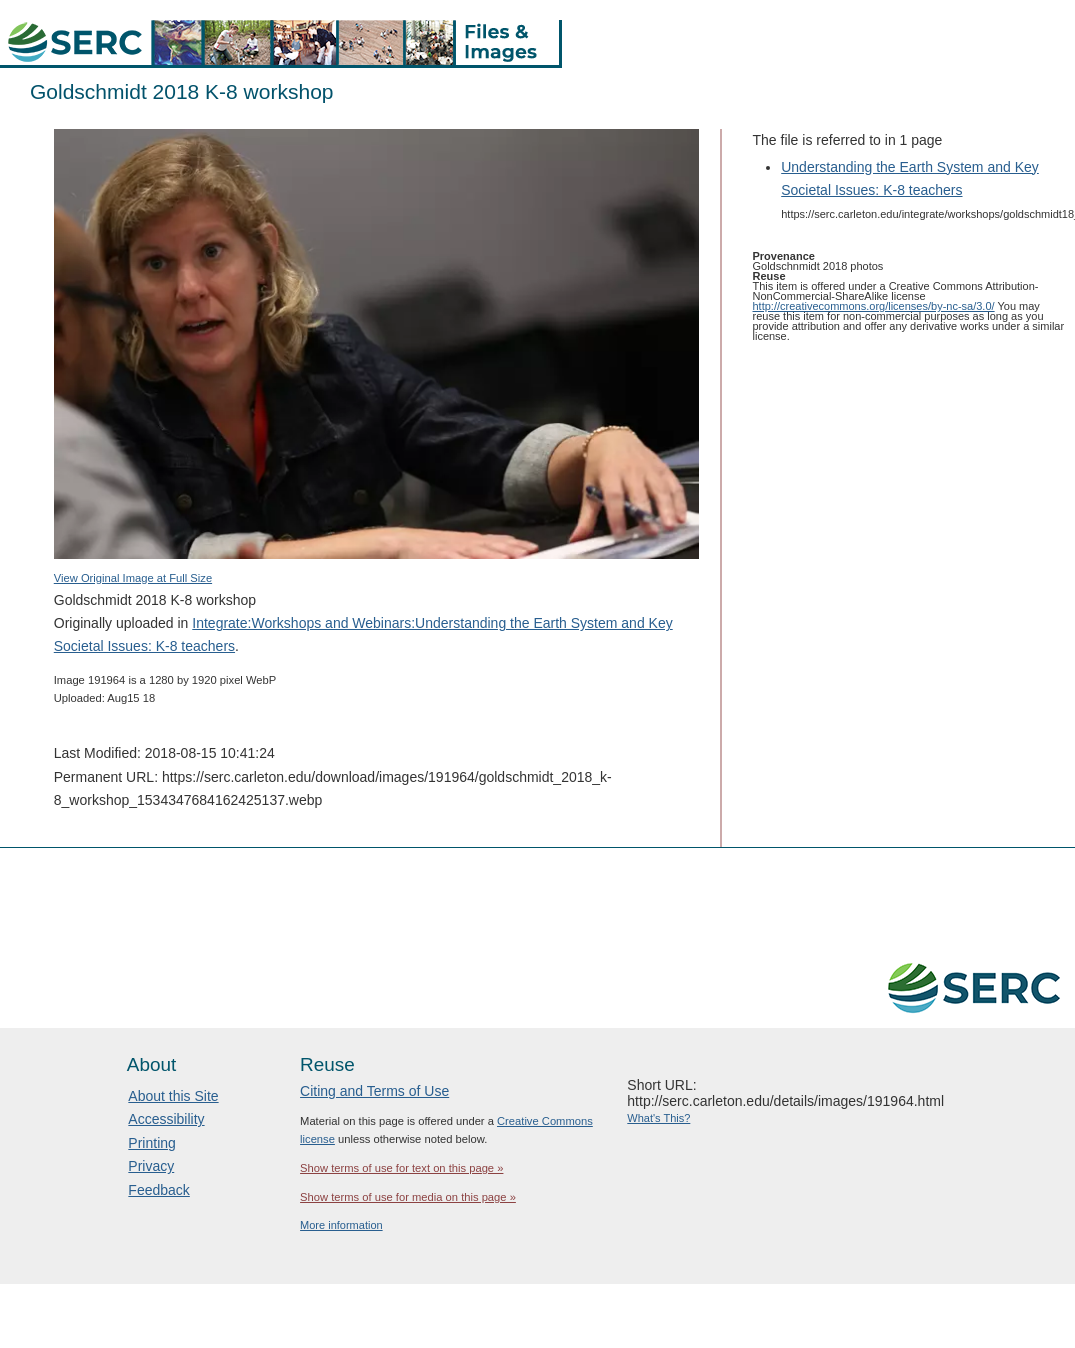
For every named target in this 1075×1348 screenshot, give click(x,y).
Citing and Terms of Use (374, 1091)
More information (341, 1225)
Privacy (151, 1166)
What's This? (658, 1118)
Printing (151, 1143)
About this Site (173, 1096)
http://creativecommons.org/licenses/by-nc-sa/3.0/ (874, 306)
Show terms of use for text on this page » (401, 1168)
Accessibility (166, 1119)
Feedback (158, 1190)
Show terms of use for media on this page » (408, 1197)
